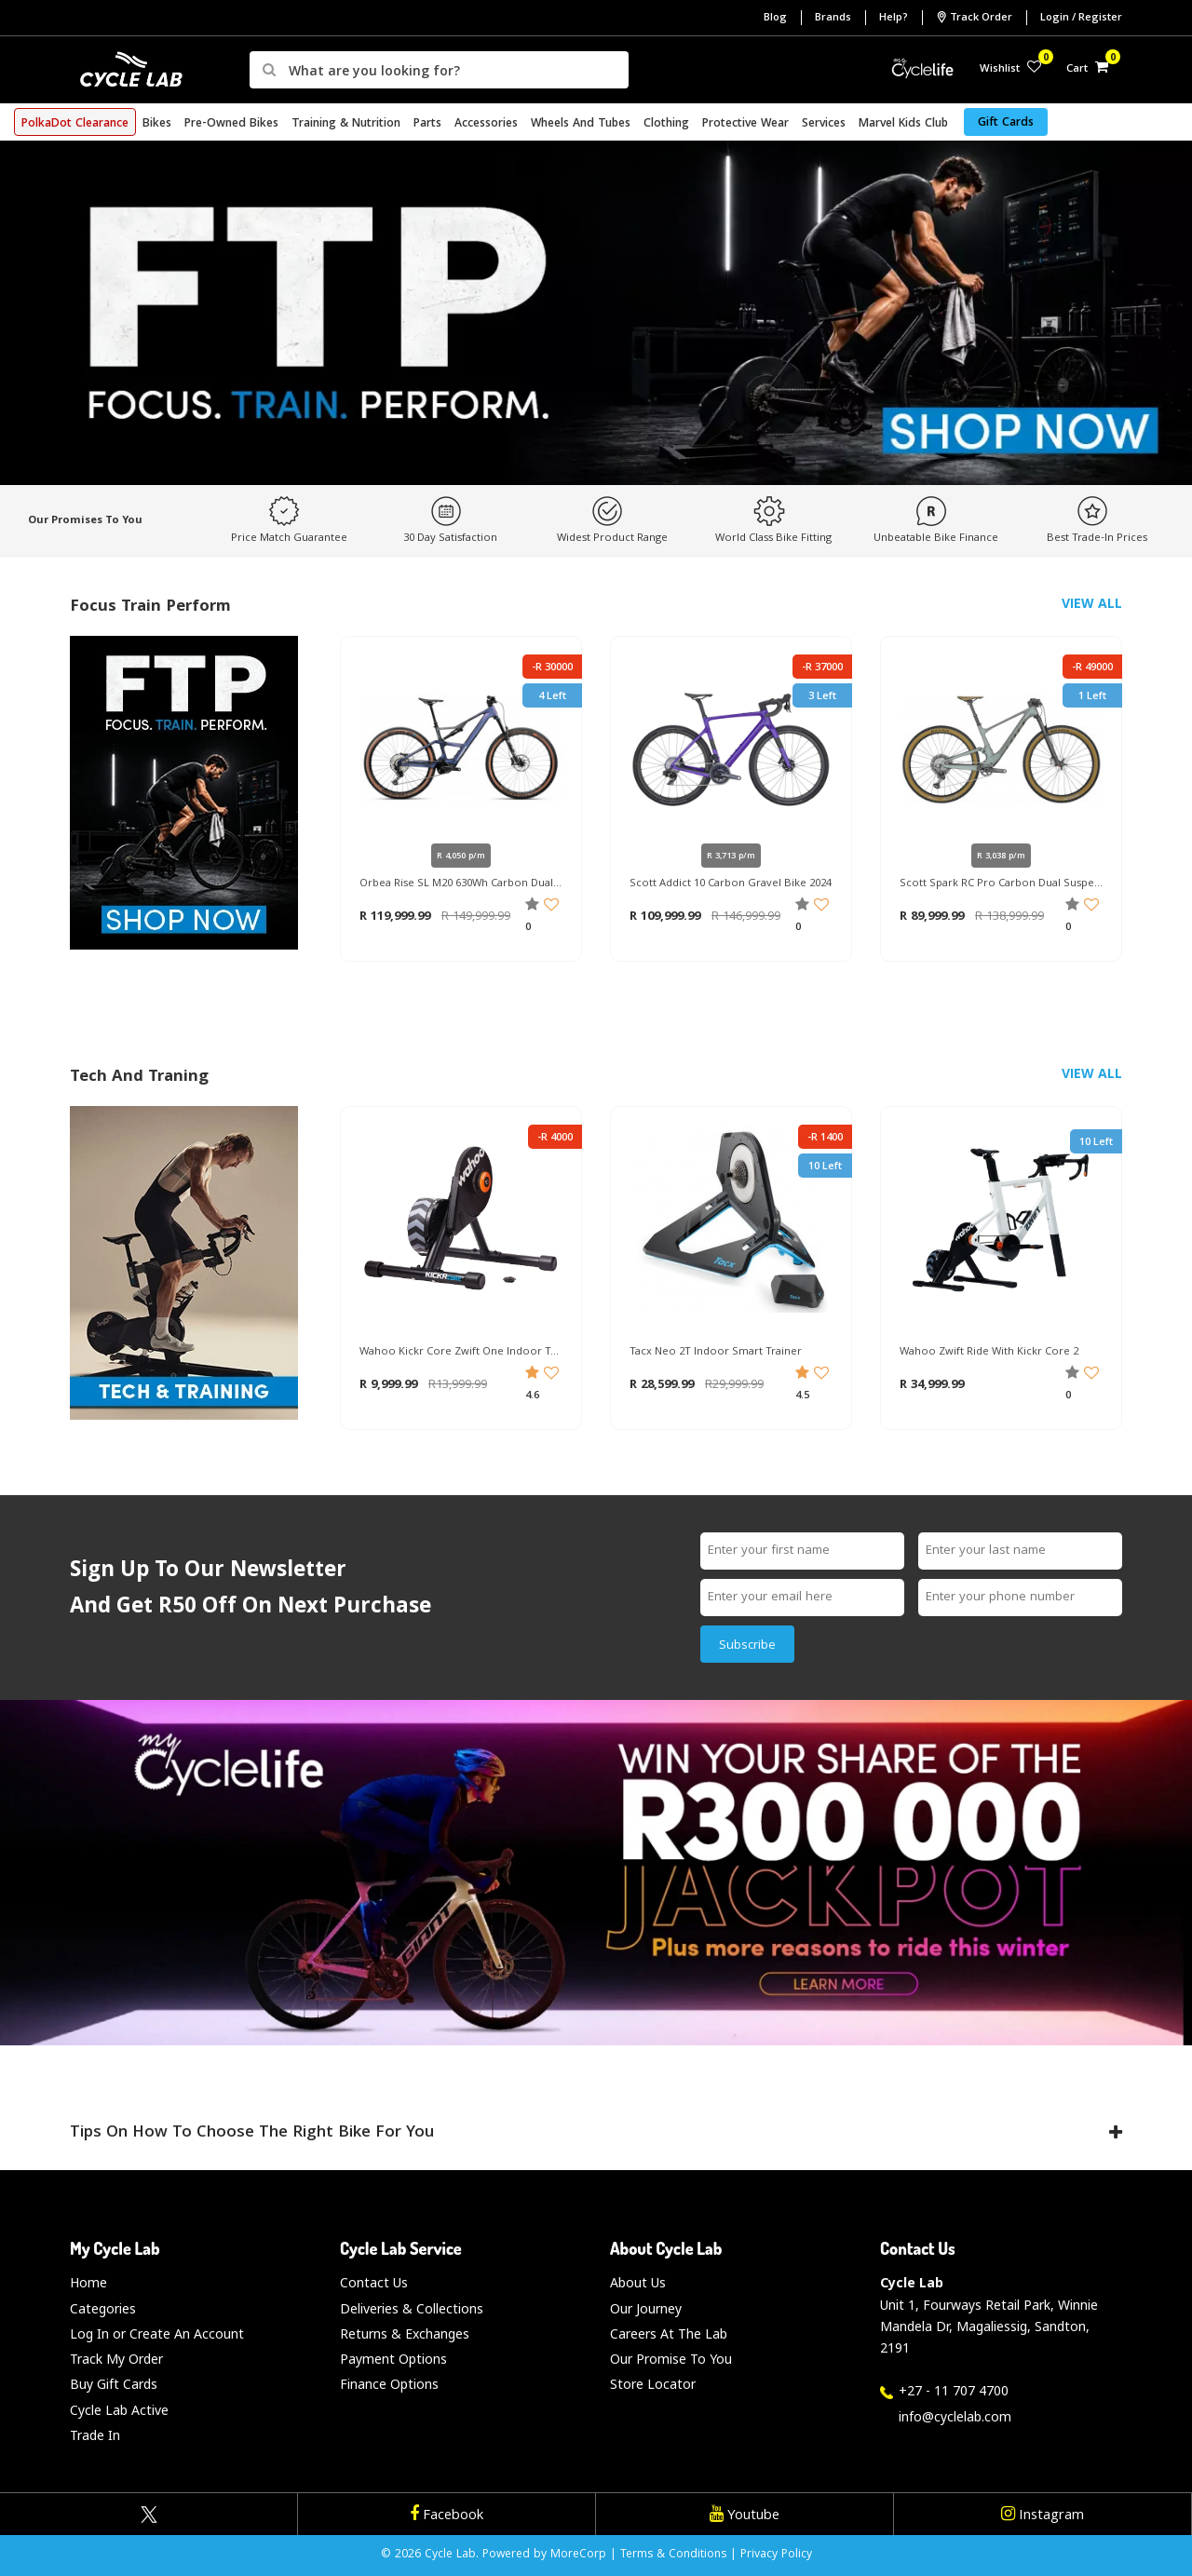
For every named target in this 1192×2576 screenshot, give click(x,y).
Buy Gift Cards (113, 2384)
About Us (638, 2282)
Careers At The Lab (668, 2333)
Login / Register (1081, 18)
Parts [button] (427, 124)
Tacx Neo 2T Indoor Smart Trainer (716, 1352)
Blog (775, 18)
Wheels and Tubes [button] (580, 124)
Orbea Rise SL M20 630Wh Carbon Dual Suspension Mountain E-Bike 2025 (460, 884)
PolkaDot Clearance (75, 124)
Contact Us (374, 2282)
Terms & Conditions (673, 2555)
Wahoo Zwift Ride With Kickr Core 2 (989, 1352)
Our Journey (646, 2308)
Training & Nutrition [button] (345, 124)
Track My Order (116, 2358)
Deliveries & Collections (411, 2308)
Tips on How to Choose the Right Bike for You (596, 2133)
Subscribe (747, 1646)
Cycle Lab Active (119, 2410)
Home (88, 2282)
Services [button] (824, 124)
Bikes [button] (156, 124)
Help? (893, 18)
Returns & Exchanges (404, 2333)
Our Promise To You (671, 2358)
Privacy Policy (776, 2555)
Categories (103, 2308)
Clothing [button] (666, 124)
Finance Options (389, 2384)
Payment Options (393, 2358)
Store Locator (653, 2384)
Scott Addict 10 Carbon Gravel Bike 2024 (731, 884)
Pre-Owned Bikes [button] (231, 124)
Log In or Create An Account (157, 2333)
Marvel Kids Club (903, 124)
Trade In (95, 2435)
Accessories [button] (486, 124)
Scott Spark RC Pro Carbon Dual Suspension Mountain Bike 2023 (1001, 884)
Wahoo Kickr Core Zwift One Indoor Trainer (460, 1352)
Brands (833, 18)
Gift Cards (1006, 123)
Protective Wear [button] (745, 124)
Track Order (974, 17)
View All (1092, 603)
